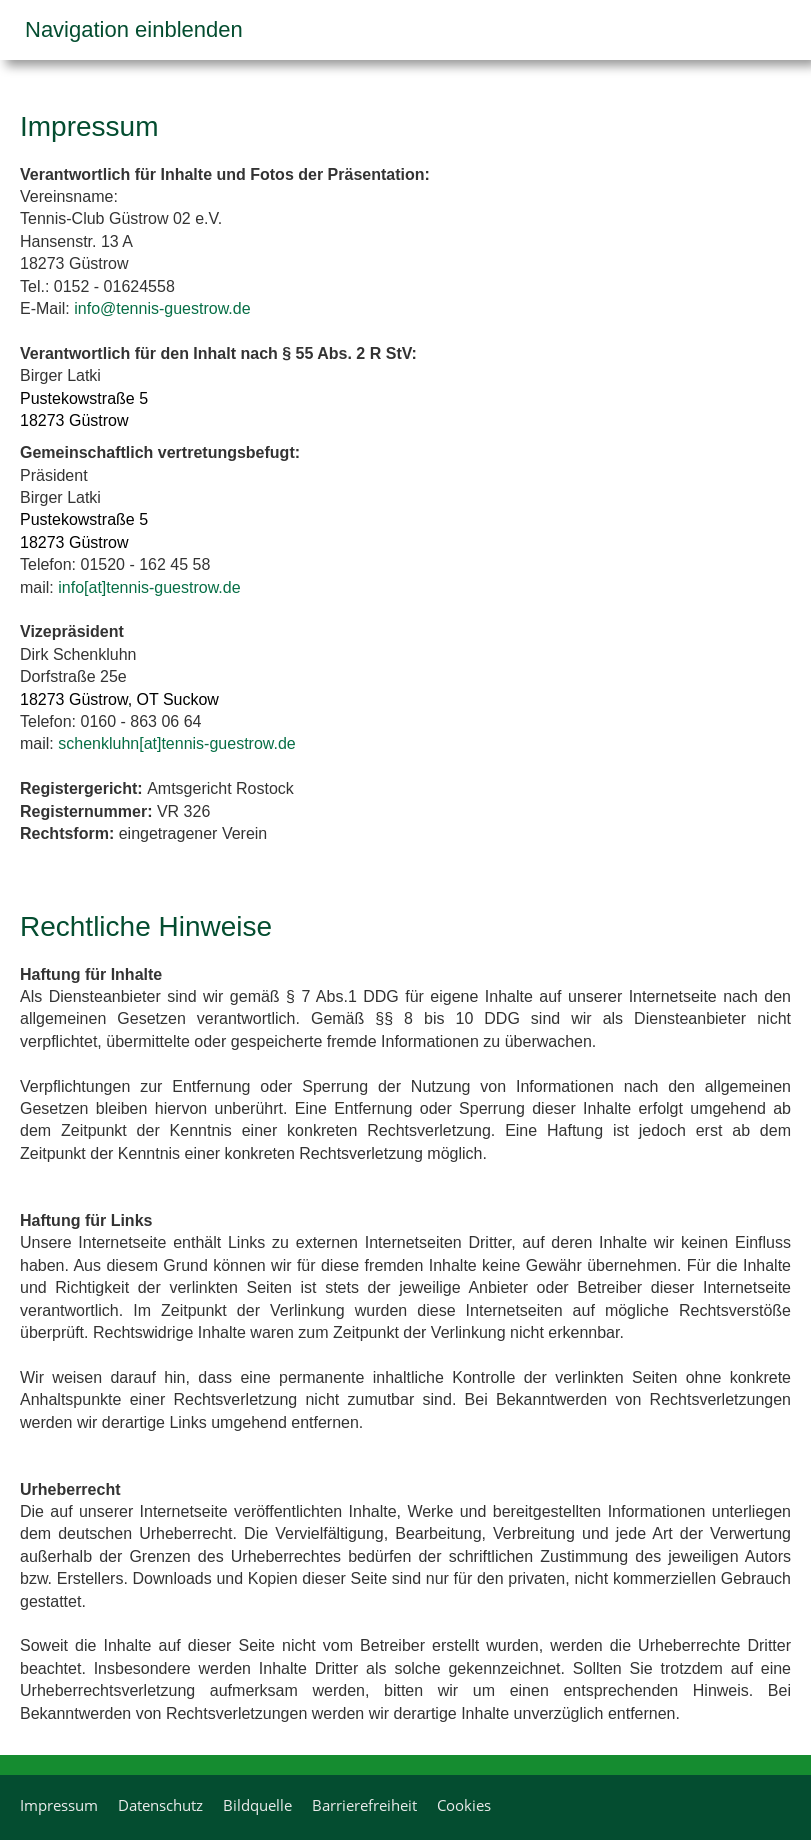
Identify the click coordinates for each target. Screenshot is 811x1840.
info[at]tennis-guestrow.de (149, 587)
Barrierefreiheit (364, 1805)
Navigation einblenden (134, 29)
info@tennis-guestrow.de (162, 308)
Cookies (464, 1805)
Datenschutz (160, 1805)
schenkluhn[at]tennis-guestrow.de (176, 743)
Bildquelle (257, 1805)
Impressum (59, 1805)
